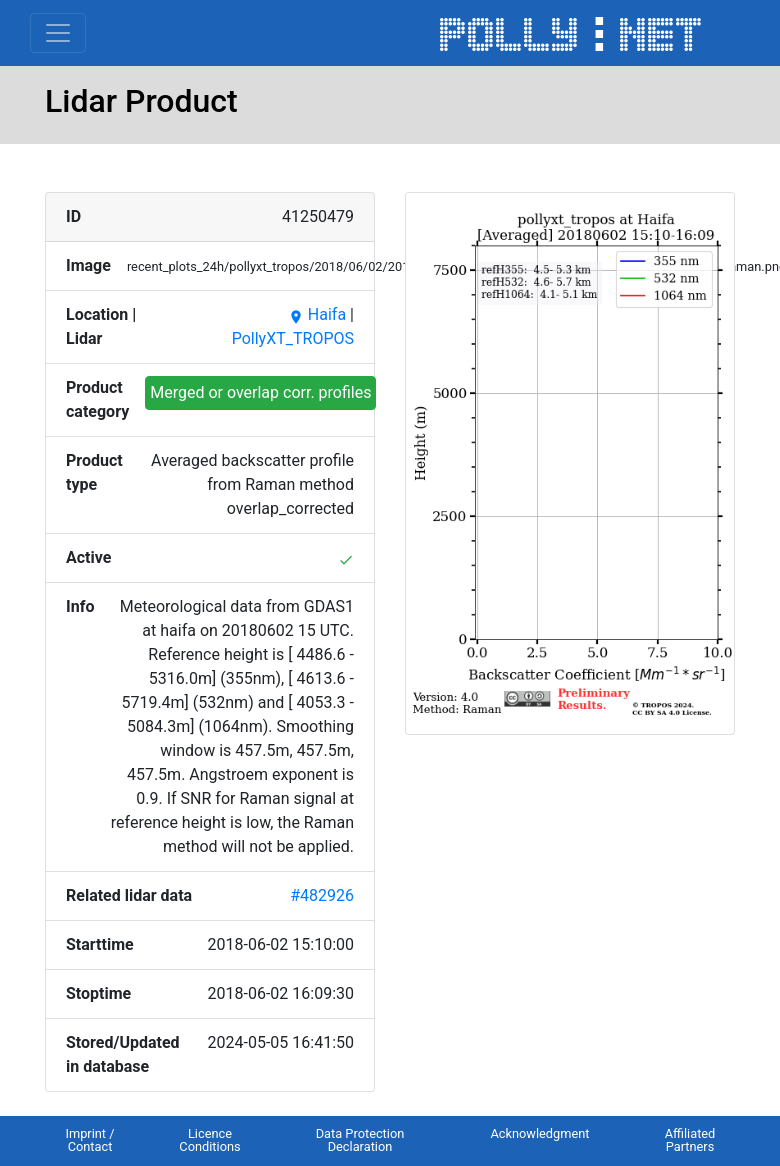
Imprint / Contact (89, 1140)
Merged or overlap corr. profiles (260, 392)
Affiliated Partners (690, 1140)
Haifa (317, 314)
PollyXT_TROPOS (293, 338)
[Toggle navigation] (58, 33)
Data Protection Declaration (360, 1140)
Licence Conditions (209, 1140)
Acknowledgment (539, 1133)
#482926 (322, 895)
